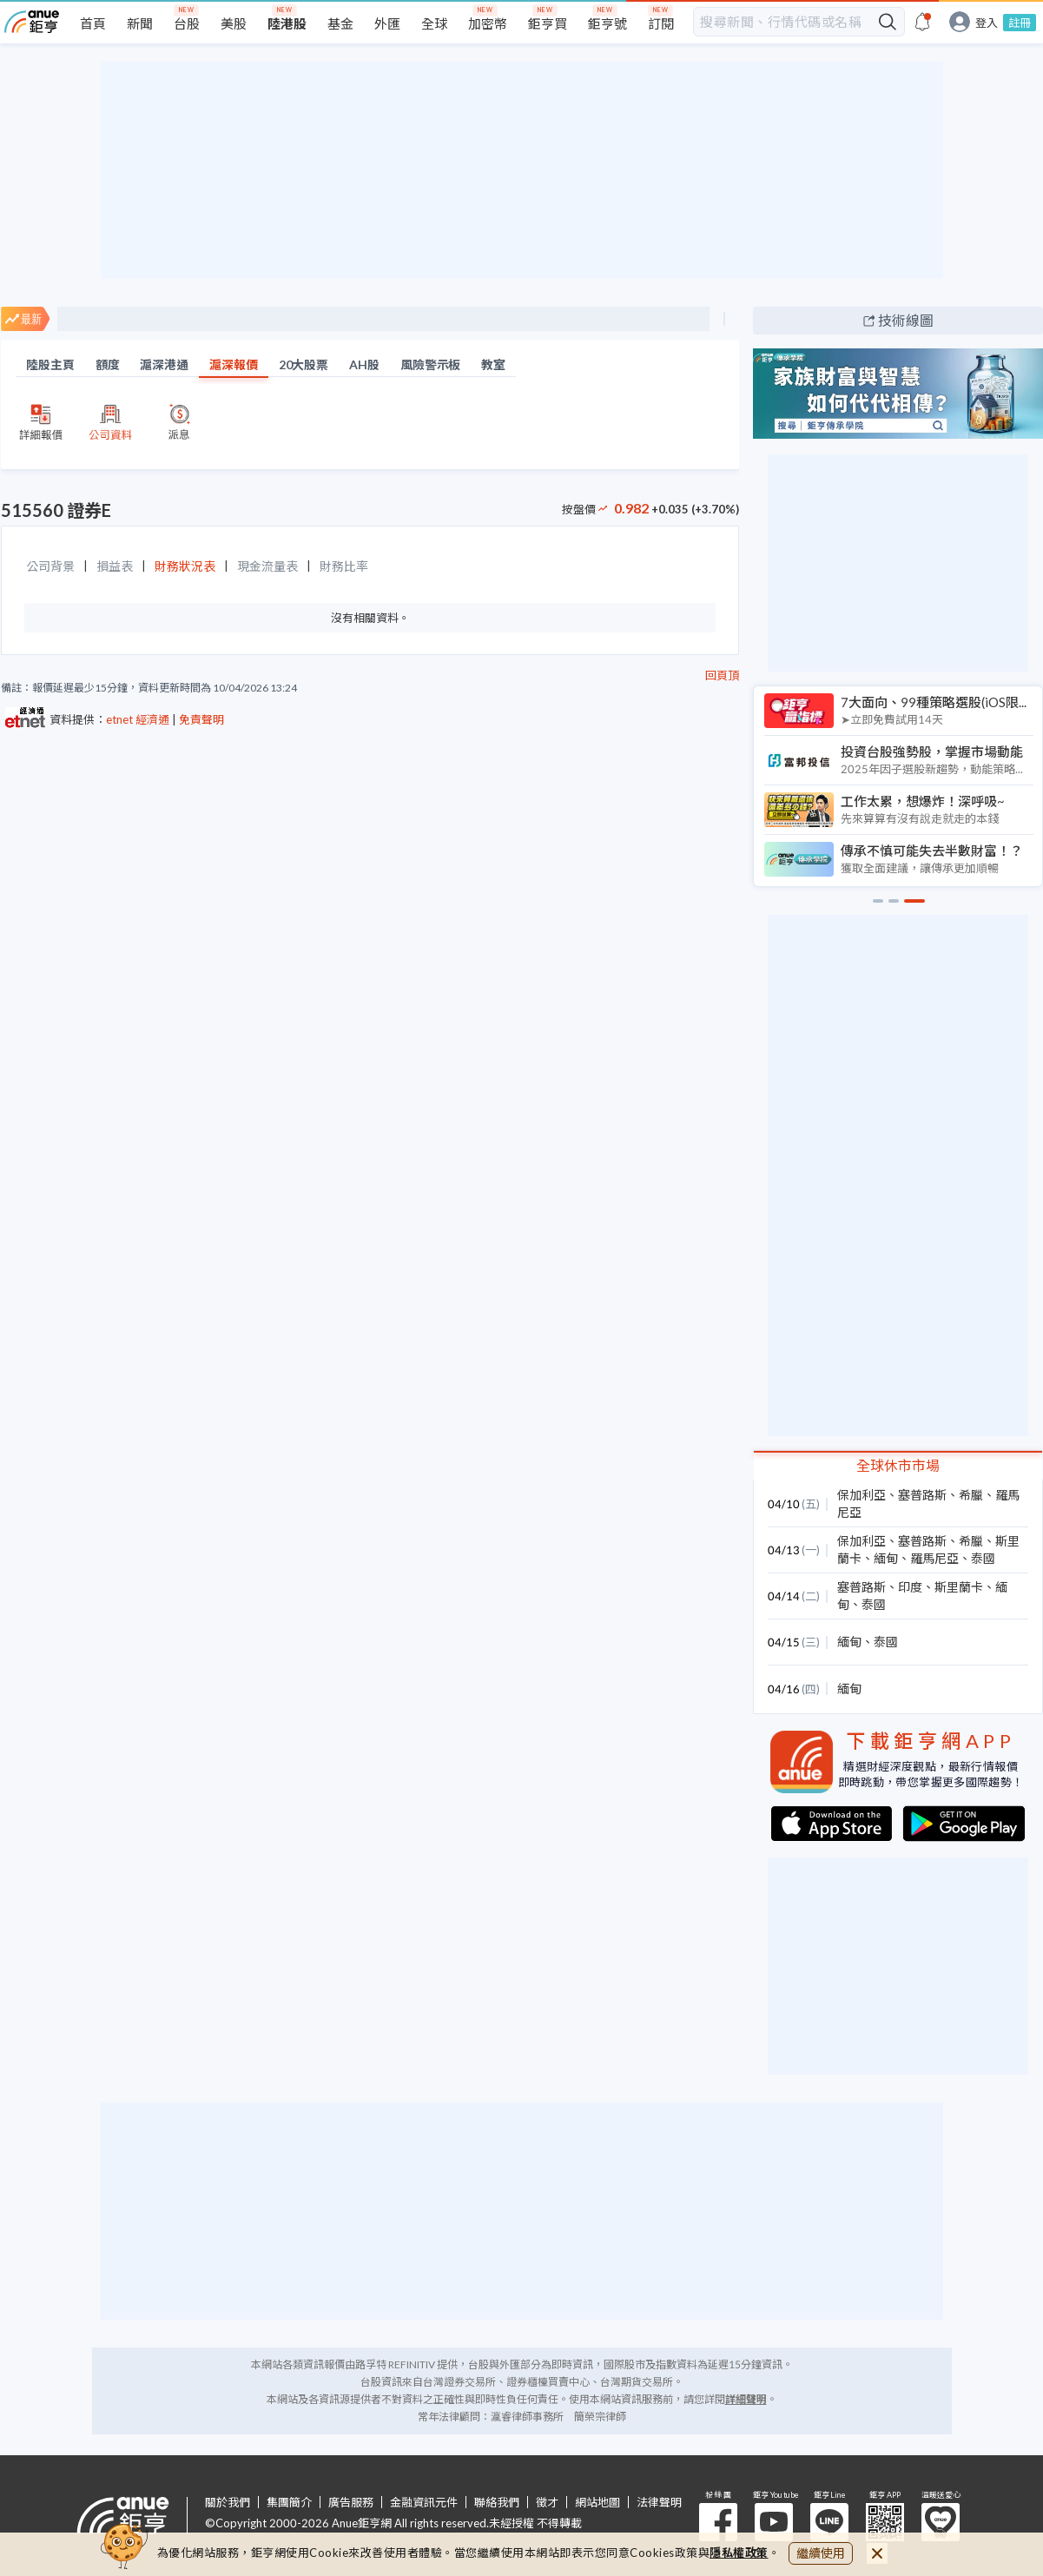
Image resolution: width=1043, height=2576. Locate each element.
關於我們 (227, 2502)
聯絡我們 (496, 2502)
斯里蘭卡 (958, 1586)
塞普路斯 (922, 1494)
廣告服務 (350, 2502)
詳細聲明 (746, 2399)
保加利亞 (861, 1494)
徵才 (547, 2502)
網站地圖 (597, 2502)
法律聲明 (659, 2502)
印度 (910, 1586)
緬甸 (886, 1558)
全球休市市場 (898, 1465)
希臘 (971, 1494)
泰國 (983, 1558)
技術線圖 (906, 320)
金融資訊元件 (424, 2502)
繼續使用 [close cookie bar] (820, 2553)
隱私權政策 (739, 2552)
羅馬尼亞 (934, 1558)
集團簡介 (289, 2502)
